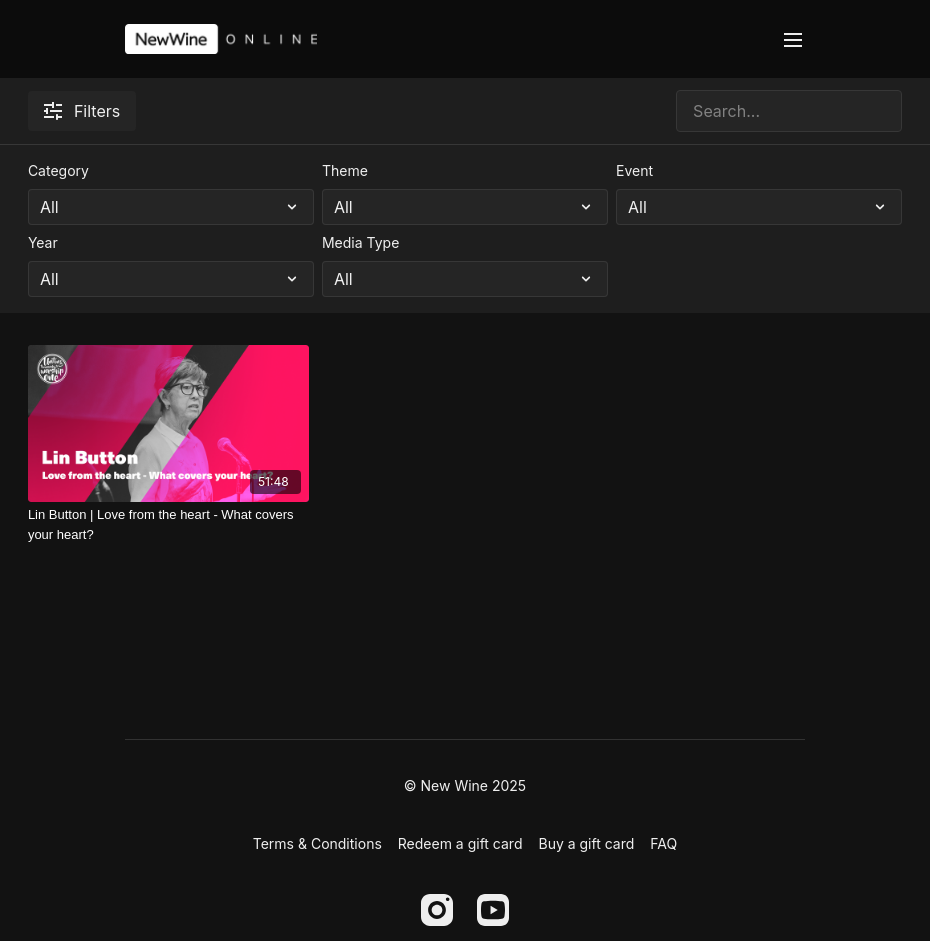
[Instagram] (437, 910)
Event (634, 170)
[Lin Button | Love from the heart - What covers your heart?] (168, 524)
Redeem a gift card (460, 843)
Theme (345, 170)
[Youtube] (493, 910)
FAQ (663, 843)
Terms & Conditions (317, 843)
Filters (82, 111)
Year (43, 242)
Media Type (360, 242)
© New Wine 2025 (465, 786)
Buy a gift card (586, 843)
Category (58, 170)
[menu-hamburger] (793, 39)
